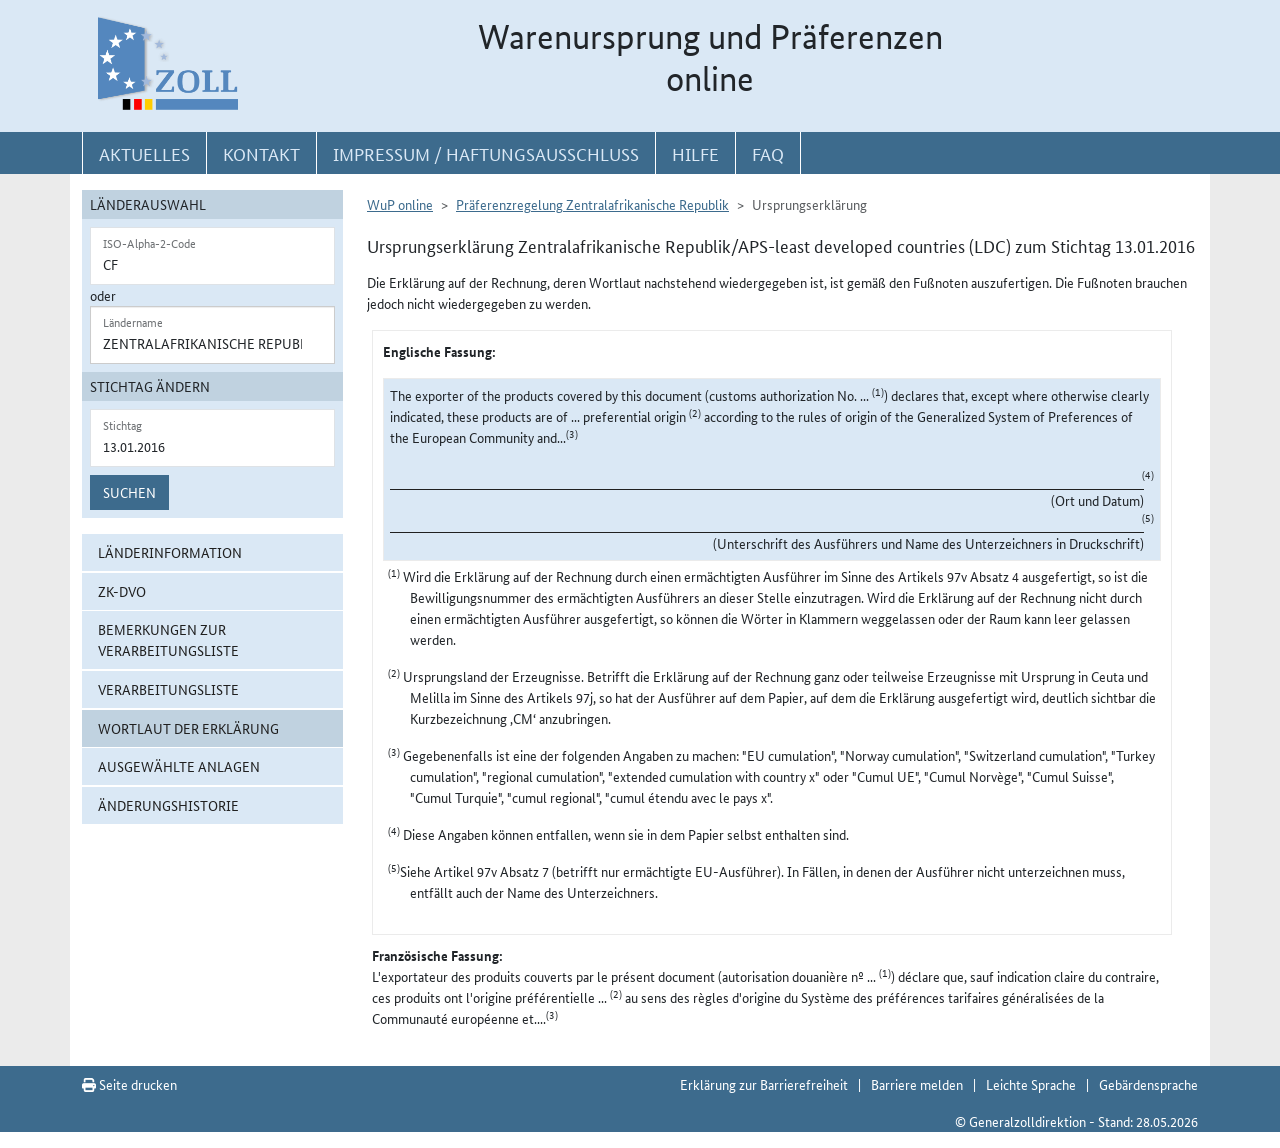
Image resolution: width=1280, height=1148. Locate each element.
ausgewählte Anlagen (179, 766)
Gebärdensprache (1148, 1084)
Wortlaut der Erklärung (188, 728)
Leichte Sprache (1031, 1084)
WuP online (400, 204)
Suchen (129, 492)
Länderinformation (170, 552)
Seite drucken (129, 1084)
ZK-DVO (122, 591)
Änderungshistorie (168, 805)
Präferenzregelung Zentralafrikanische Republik (592, 204)
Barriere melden (917, 1084)
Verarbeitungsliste (168, 689)
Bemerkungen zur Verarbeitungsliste (168, 639)
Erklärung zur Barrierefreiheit (764, 1084)
